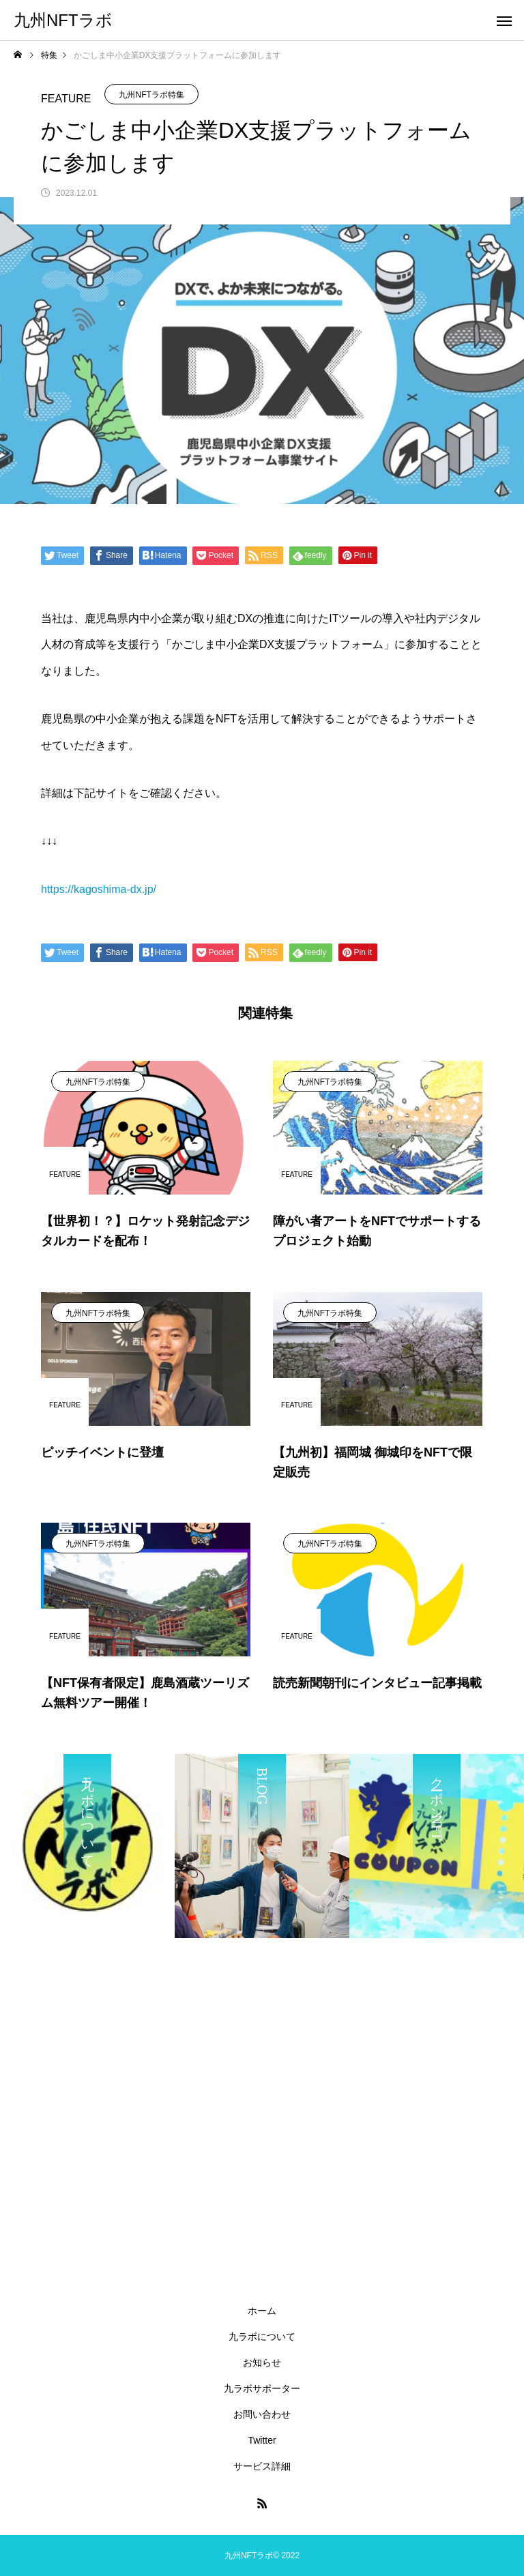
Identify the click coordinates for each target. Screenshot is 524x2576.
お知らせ (262, 2362)
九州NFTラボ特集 (151, 95)
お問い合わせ (262, 2414)
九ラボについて (262, 2336)
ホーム (262, 2310)
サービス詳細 (262, 2466)
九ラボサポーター (262, 2388)
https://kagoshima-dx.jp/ (98, 889)
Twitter (262, 2440)
